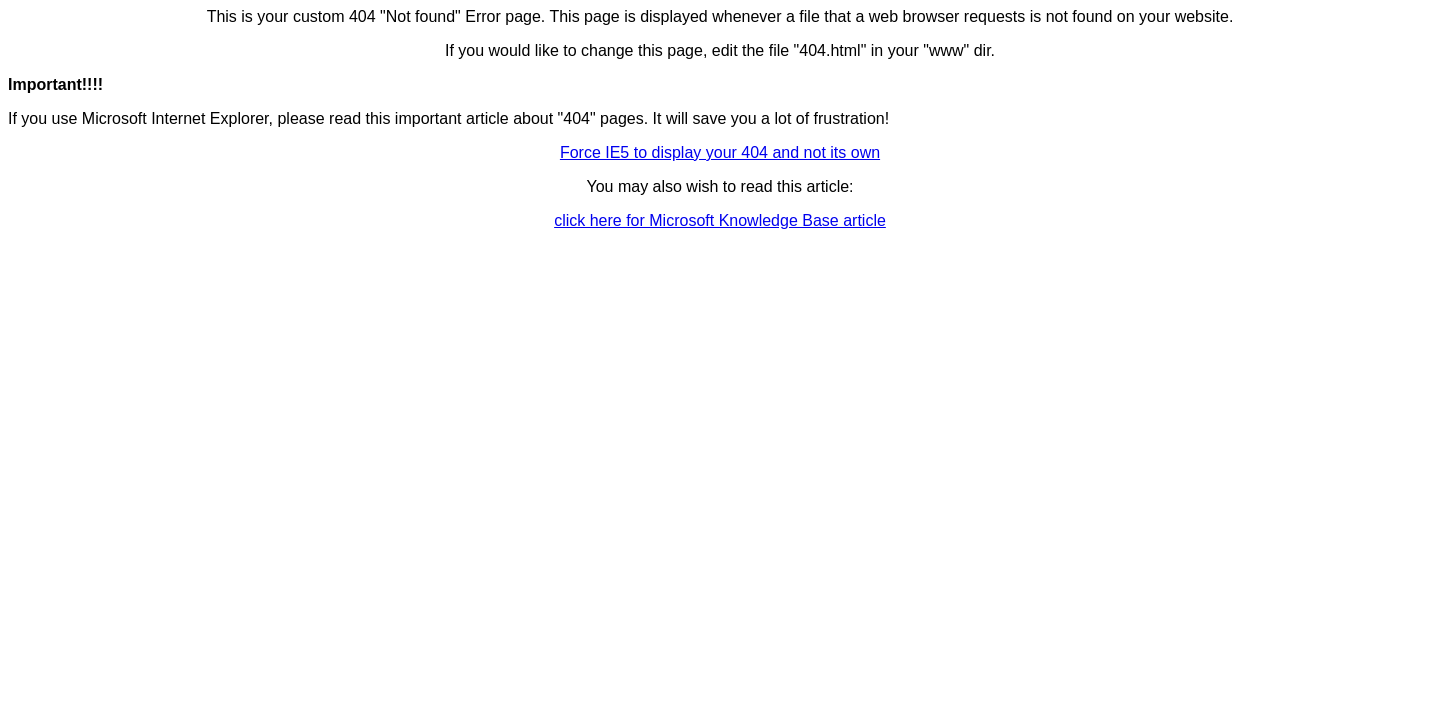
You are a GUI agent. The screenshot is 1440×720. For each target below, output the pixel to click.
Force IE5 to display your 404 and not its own (720, 152)
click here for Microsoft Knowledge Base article (720, 220)
